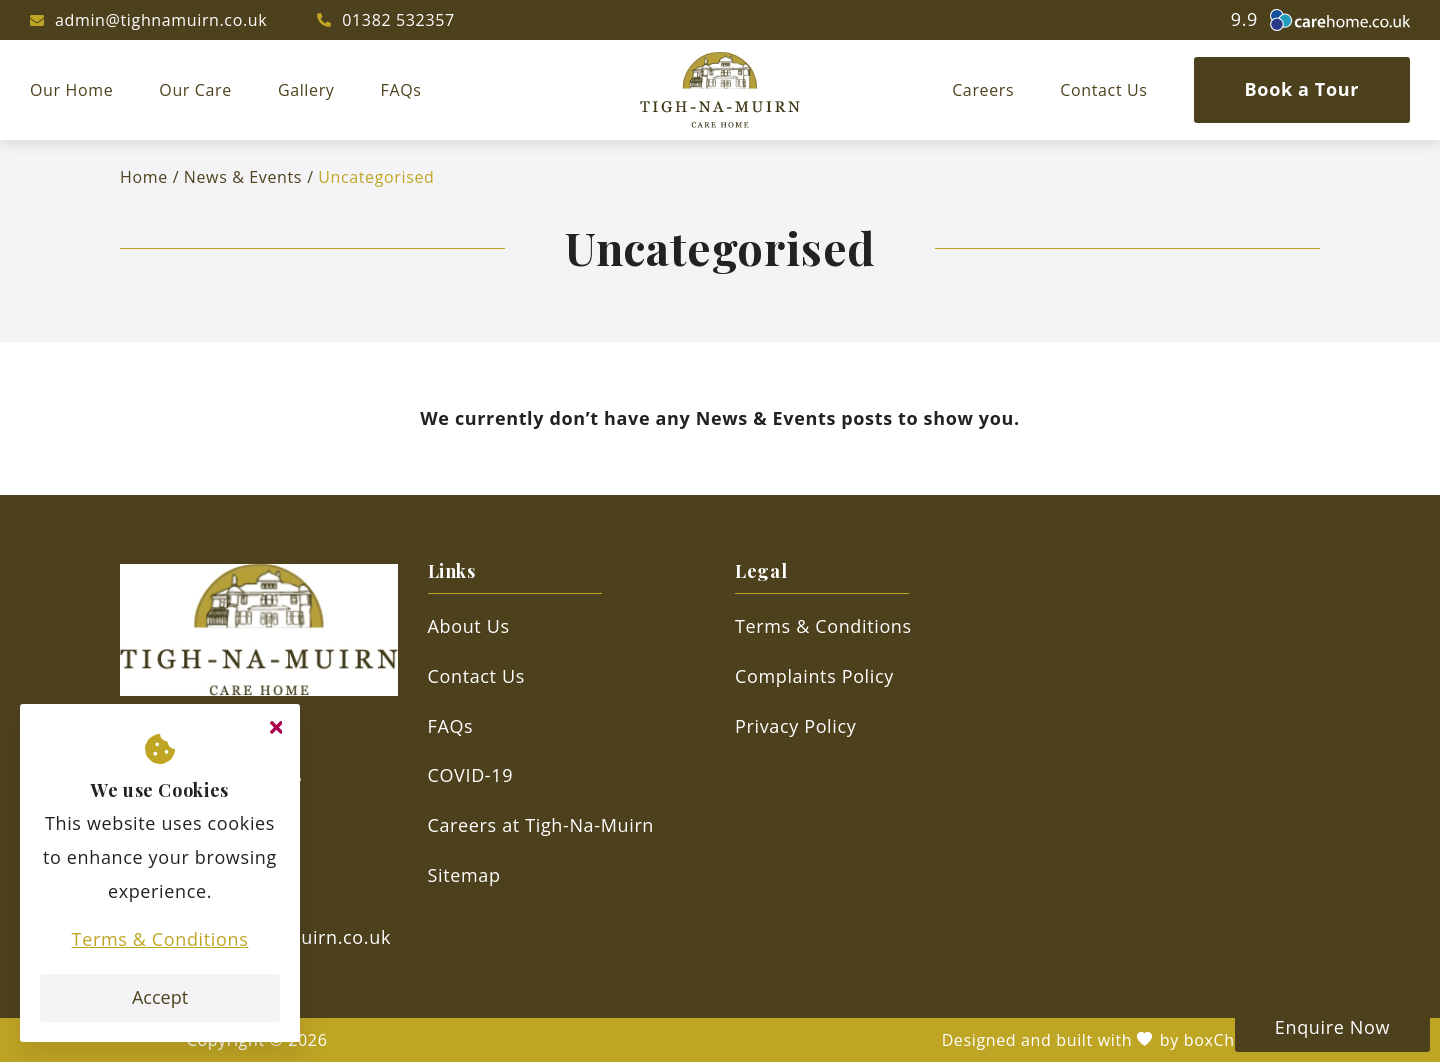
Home (144, 177)
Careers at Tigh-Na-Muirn (541, 825)
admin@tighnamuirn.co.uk (161, 20)
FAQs (451, 726)
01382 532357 (398, 20)
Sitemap (464, 875)
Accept (160, 997)
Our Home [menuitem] (71, 90)
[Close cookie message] (276, 728)
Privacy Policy (795, 726)
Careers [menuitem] (983, 90)
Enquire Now (1332, 1027)
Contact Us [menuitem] (1103, 90)
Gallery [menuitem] (306, 90)
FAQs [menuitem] (401, 90)
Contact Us (476, 676)
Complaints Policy (814, 676)
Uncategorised (376, 177)
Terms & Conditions (160, 939)
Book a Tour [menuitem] (1302, 89)
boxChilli (1219, 1040)
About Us (469, 626)
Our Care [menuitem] (195, 90)
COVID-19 (471, 775)
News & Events (243, 177)
